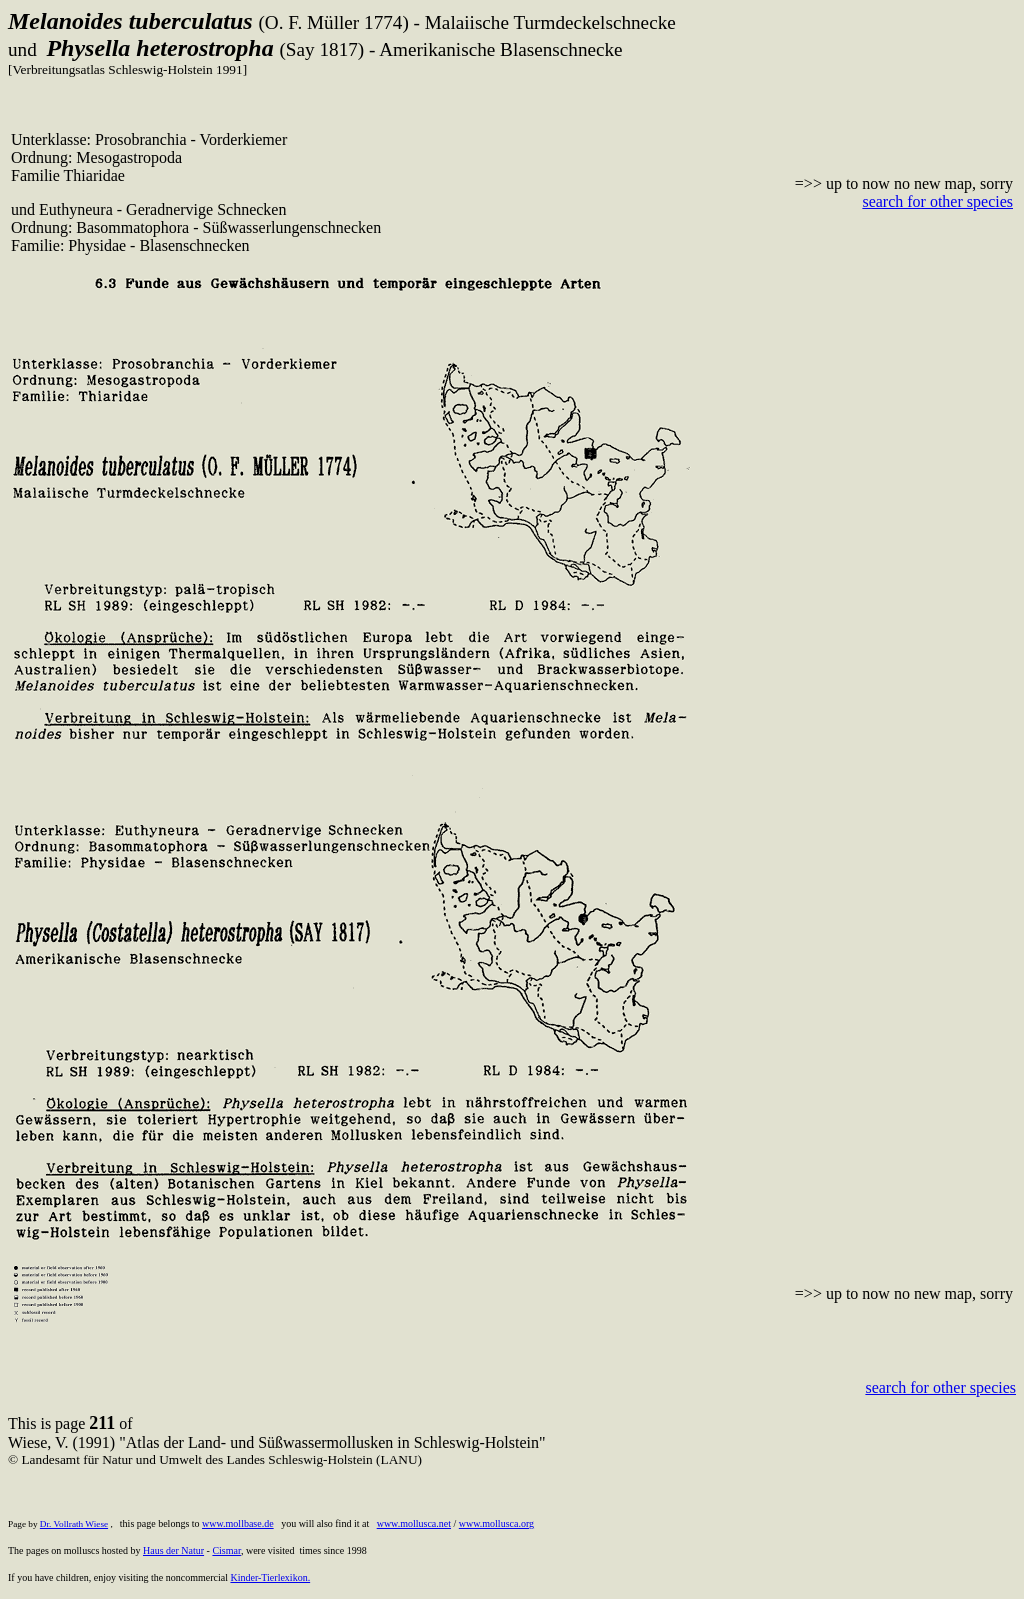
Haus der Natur (173, 1550)
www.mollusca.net (414, 1523)
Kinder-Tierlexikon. (270, 1577)
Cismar (226, 1550)
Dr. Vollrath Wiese (74, 1524)
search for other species (937, 201)
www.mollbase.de (238, 1523)
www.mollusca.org (496, 1523)
